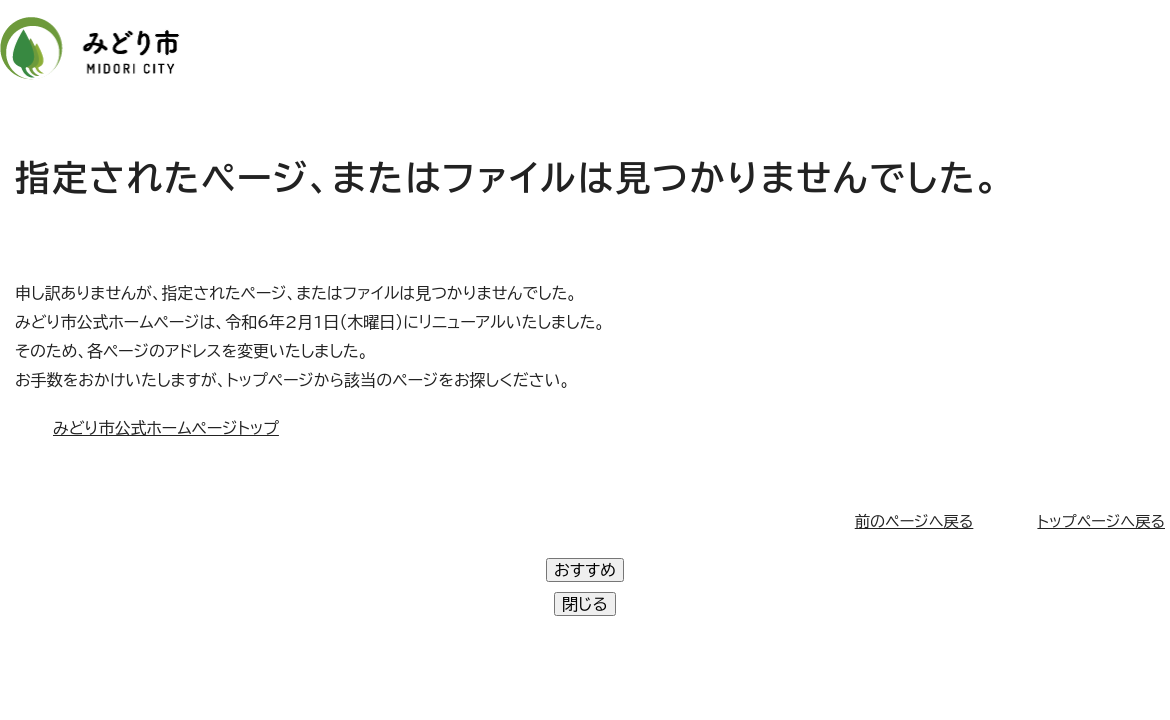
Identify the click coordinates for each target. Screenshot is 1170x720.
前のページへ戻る (914, 521)
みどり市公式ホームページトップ (166, 428)
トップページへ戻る (1101, 521)
